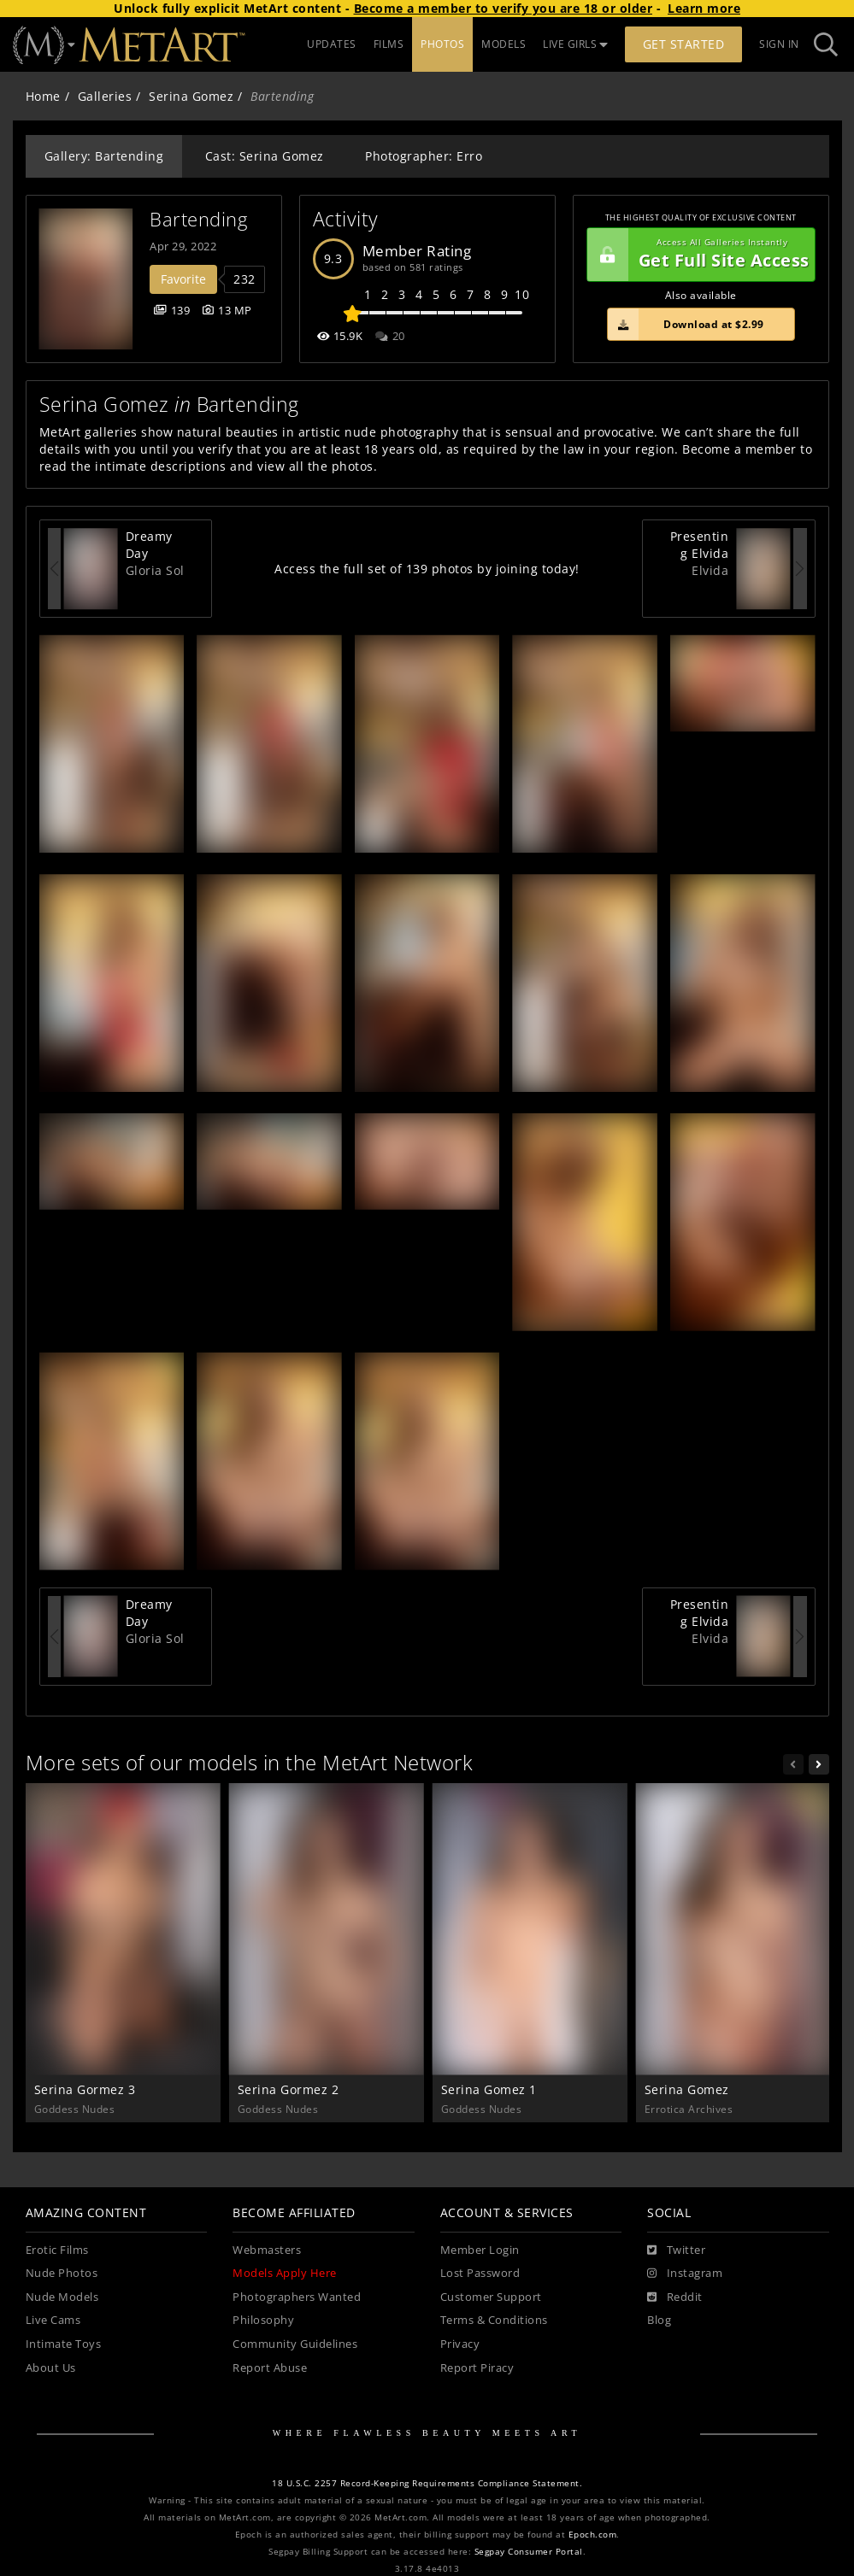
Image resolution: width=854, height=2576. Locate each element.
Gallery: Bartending (104, 156)
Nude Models (62, 2297)
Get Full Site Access (698, 254)
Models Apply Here (285, 2273)
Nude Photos (62, 2273)
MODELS (503, 44)
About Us (51, 2368)
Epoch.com (592, 2534)
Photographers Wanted (297, 2297)
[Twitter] (676, 2250)
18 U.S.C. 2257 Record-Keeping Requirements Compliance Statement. (427, 2483)
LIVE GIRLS (575, 44)
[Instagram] (684, 2273)
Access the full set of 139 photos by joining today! (427, 568)
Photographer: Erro (423, 156)
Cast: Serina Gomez (264, 156)
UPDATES (331, 44)
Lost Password (480, 2273)
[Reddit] (675, 2297)
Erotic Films (57, 2250)
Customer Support (491, 2297)
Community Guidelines (295, 2344)
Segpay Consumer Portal (528, 2551)
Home (43, 96)
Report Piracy (477, 2368)
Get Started (684, 44)
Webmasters (267, 2250)
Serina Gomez (191, 96)
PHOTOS (442, 44)
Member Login (480, 2250)
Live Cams (53, 2320)
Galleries (105, 96)
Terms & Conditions (494, 2320)
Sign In (779, 44)
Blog (659, 2320)
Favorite (183, 279)
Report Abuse (270, 2368)
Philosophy (263, 2320)
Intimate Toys (64, 2344)
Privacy (460, 2344)
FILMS (389, 44)
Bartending (198, 219)
